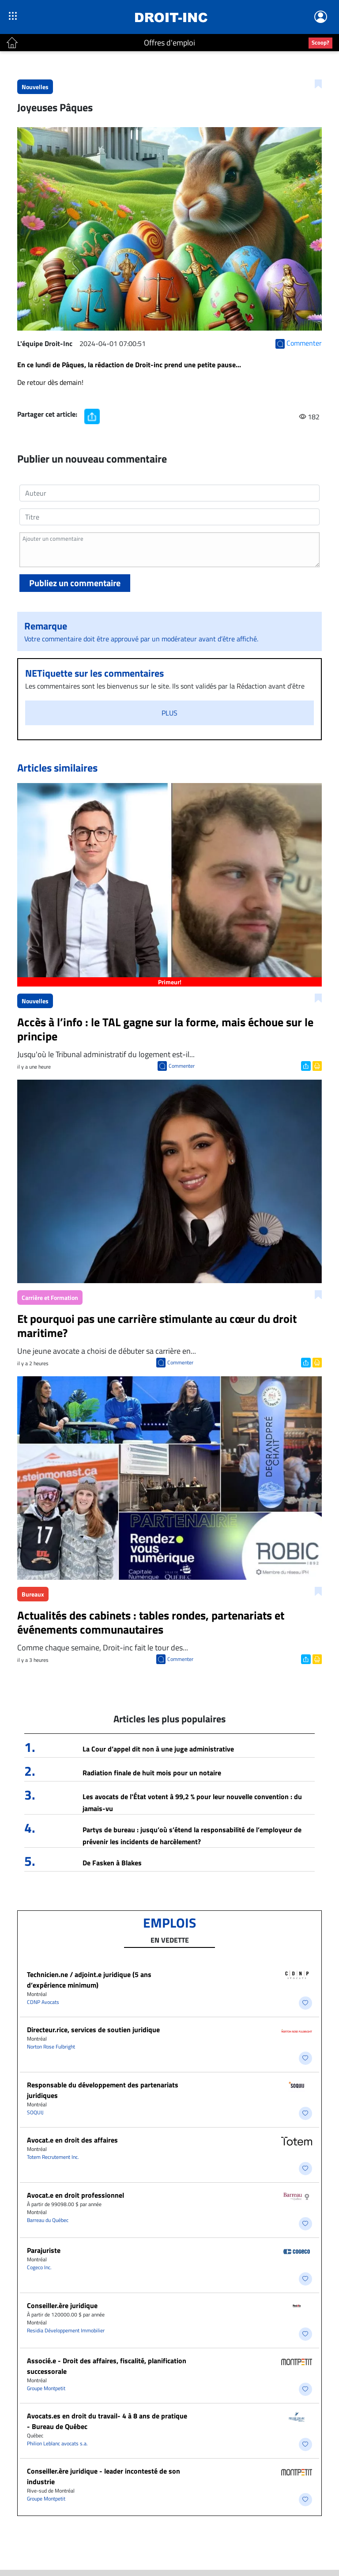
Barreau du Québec (47, 2220)
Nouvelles (35, 86)
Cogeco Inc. (39, 2267)
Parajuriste (43, 2250)
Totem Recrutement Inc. (53, 2157)
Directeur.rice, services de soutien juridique (93, 2029)
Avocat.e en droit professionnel (75, 2195)
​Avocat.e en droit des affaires (72, 2140)
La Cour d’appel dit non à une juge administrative (158, 1749)
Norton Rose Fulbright (51, 2046)
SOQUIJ (35, 2112)
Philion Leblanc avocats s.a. (57, 2443)
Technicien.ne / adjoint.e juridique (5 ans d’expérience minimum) (89, 1979)
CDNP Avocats (43, 2002)
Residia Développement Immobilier (66, 2330)
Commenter (182, 1066)
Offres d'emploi (169, 43)
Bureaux (33, 1594)
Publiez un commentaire (75, 583)
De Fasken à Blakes (112, 1862)
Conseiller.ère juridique (62, 2305)
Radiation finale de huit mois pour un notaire (152, 1772)
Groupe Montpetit (46, 2388)
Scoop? (320, 42)
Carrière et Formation (50, 1297)
